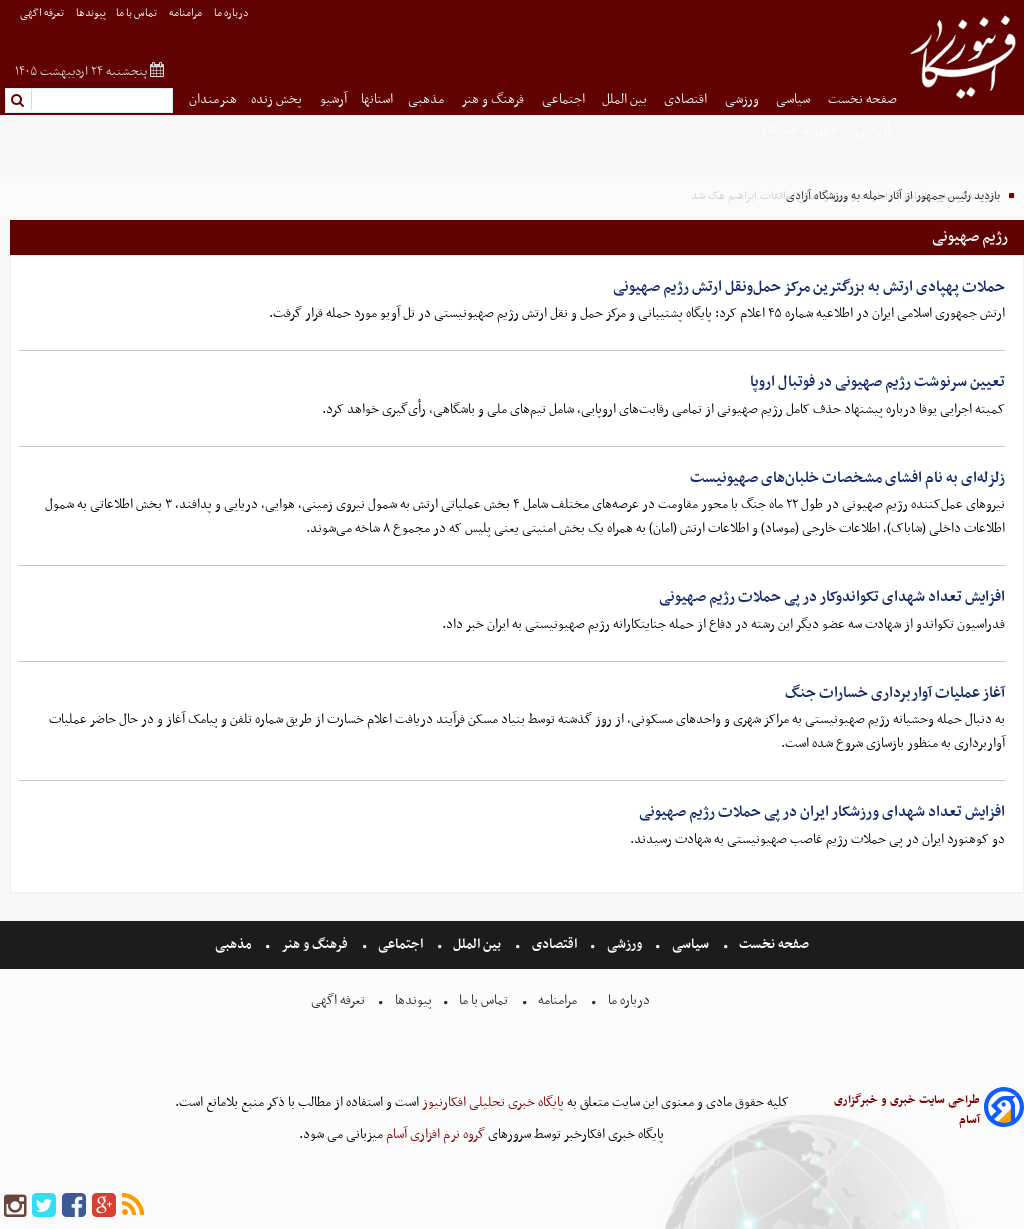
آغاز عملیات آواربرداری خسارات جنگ (895, 693)
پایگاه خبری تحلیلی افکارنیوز (491, 1102)
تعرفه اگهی (43, 13)
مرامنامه (186, 13)
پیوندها (91, 13)
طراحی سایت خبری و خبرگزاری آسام (907, 1110)
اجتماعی (565, 99)
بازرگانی (876, 129)
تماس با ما (137, 13)
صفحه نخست (862, 99)
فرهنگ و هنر (494, 99)
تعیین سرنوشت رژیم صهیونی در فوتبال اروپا (877, 382)
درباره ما (232, 13)
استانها (377, 99)
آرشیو (333, 99)
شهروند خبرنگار (800, 129)
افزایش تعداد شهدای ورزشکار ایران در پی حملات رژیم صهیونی (822, 812)
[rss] (133, 1206)
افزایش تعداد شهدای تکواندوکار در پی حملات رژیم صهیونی (832, 597)
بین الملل (626, 99)
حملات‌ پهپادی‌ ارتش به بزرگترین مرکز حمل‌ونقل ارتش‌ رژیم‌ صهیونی (809, 287)
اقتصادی (687, 99)
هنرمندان (213, 99)
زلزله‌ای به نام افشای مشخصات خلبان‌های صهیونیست (847, 478)
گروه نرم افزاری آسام (434, 1134)
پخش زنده (278, 99)
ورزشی (743, 99)
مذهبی (427, 99)
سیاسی (794, 99)
